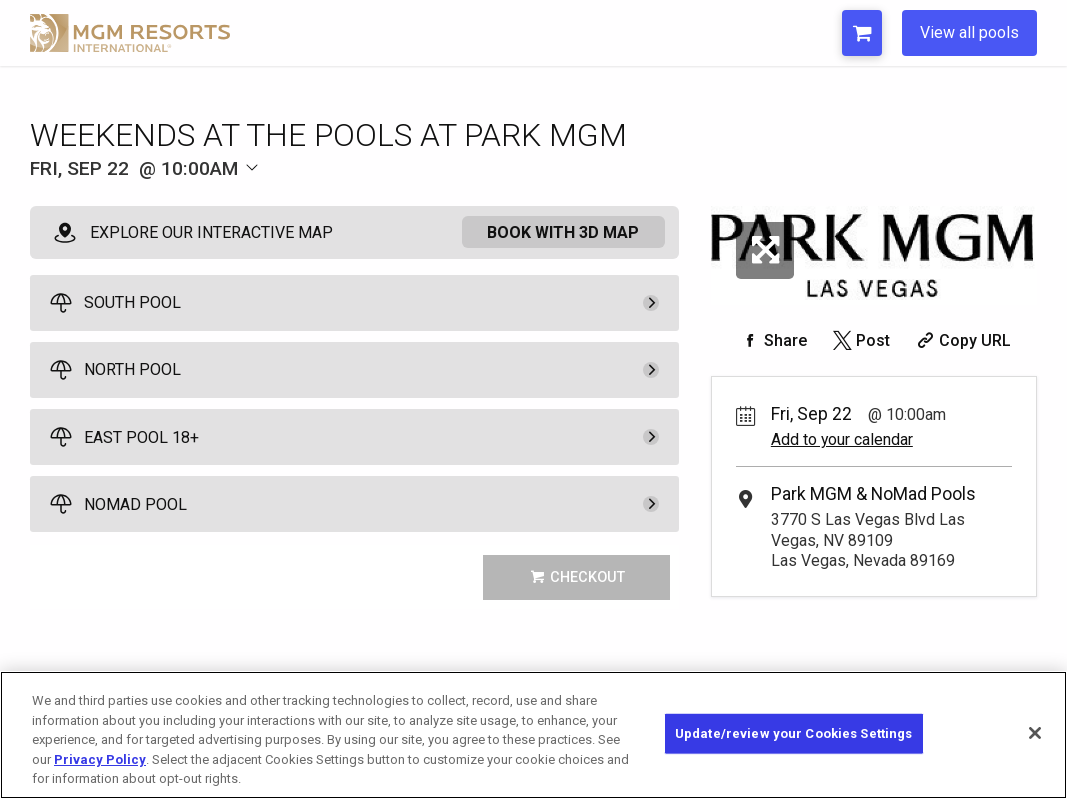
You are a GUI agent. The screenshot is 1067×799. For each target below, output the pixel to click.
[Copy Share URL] (961, 340)
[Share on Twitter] (859, 340)
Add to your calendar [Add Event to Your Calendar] (842, 439)
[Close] (1035, 746)
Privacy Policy (100, 772)
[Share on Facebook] (772, 340)
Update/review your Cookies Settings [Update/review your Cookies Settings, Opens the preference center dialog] (794, 746)
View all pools (969, 32)
